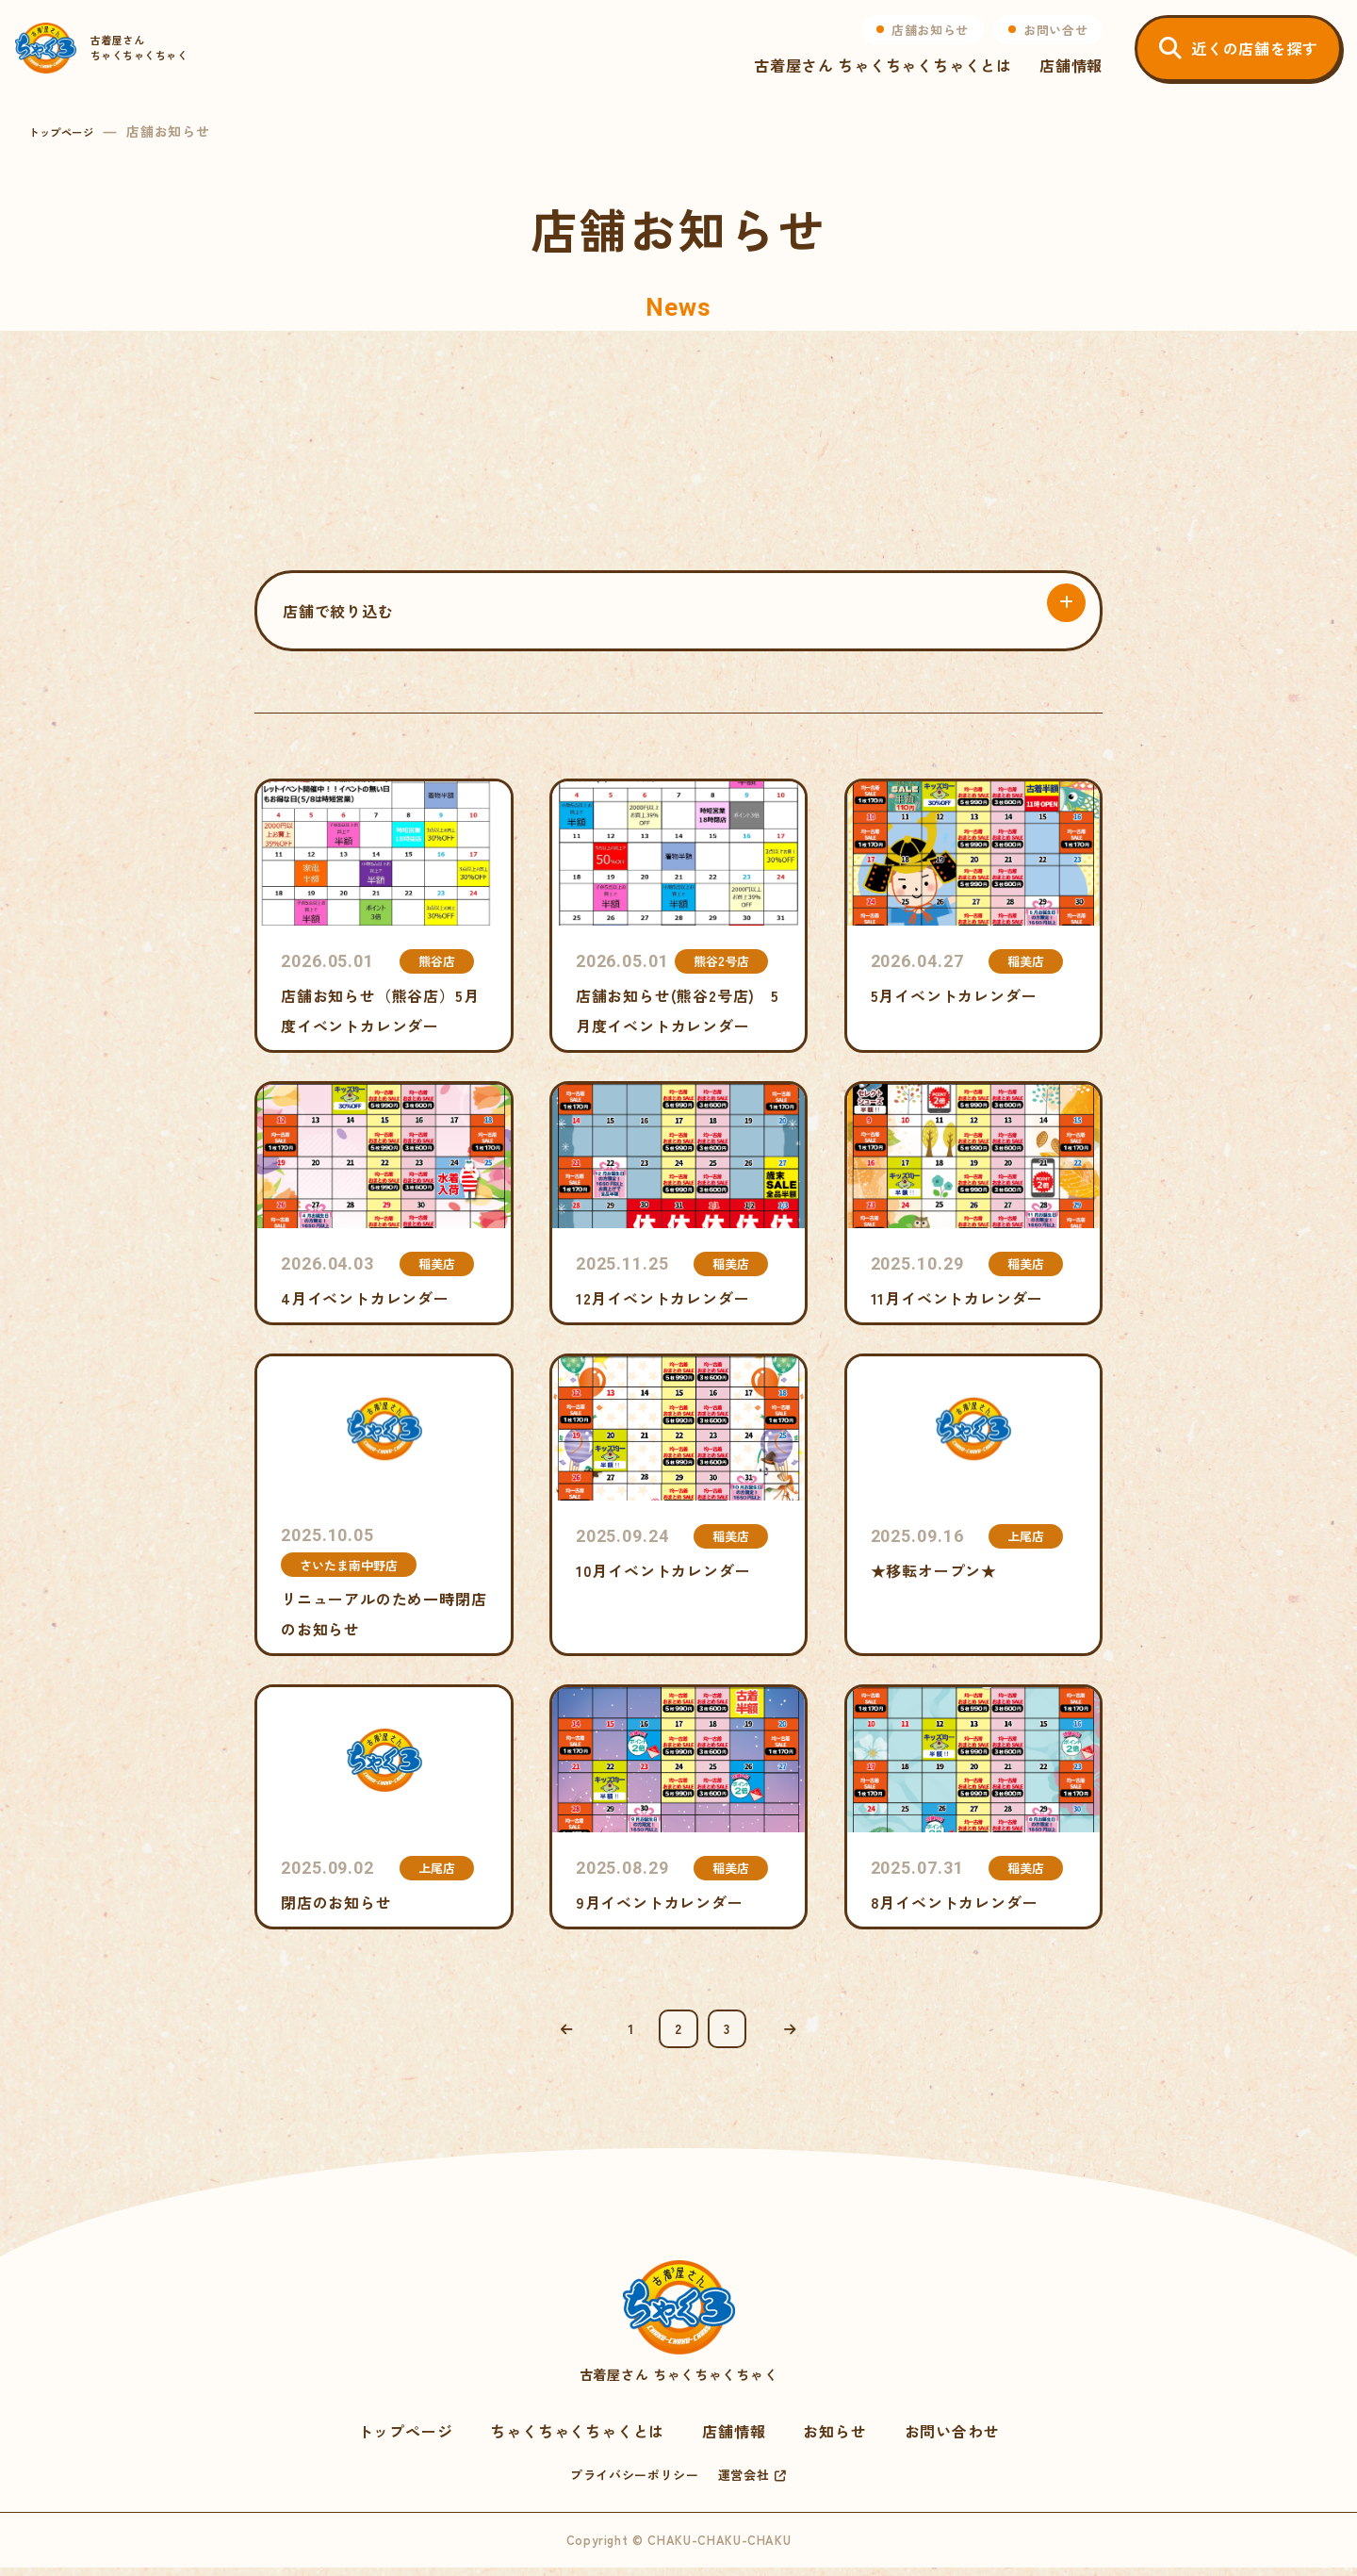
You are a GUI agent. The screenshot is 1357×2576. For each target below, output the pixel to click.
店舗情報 (1057, 79)
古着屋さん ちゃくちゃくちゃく (678, 2331)
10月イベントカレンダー (679, 1504)
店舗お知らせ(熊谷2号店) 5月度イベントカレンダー (679, 915)
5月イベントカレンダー (974, 915)
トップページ (69, 131)
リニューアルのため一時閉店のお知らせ (384, 1504)
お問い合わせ (952, 2439)
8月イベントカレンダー (974, 1806)
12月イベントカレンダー (679, 1203)
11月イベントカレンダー (974, 1203)
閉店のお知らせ (384, 1806)
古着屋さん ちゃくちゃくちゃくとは (870, 79)
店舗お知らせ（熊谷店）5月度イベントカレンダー (384, 915)
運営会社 (744, 2483)
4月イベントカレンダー (384, 1203)
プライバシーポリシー (634, 2483)
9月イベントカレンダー (679, 1806)
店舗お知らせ (917, 43)
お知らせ (834, 2439)
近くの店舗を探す (1241, 61)
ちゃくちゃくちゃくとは (577, 2439)
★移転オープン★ (974, 1504)
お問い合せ (1042, 43)
